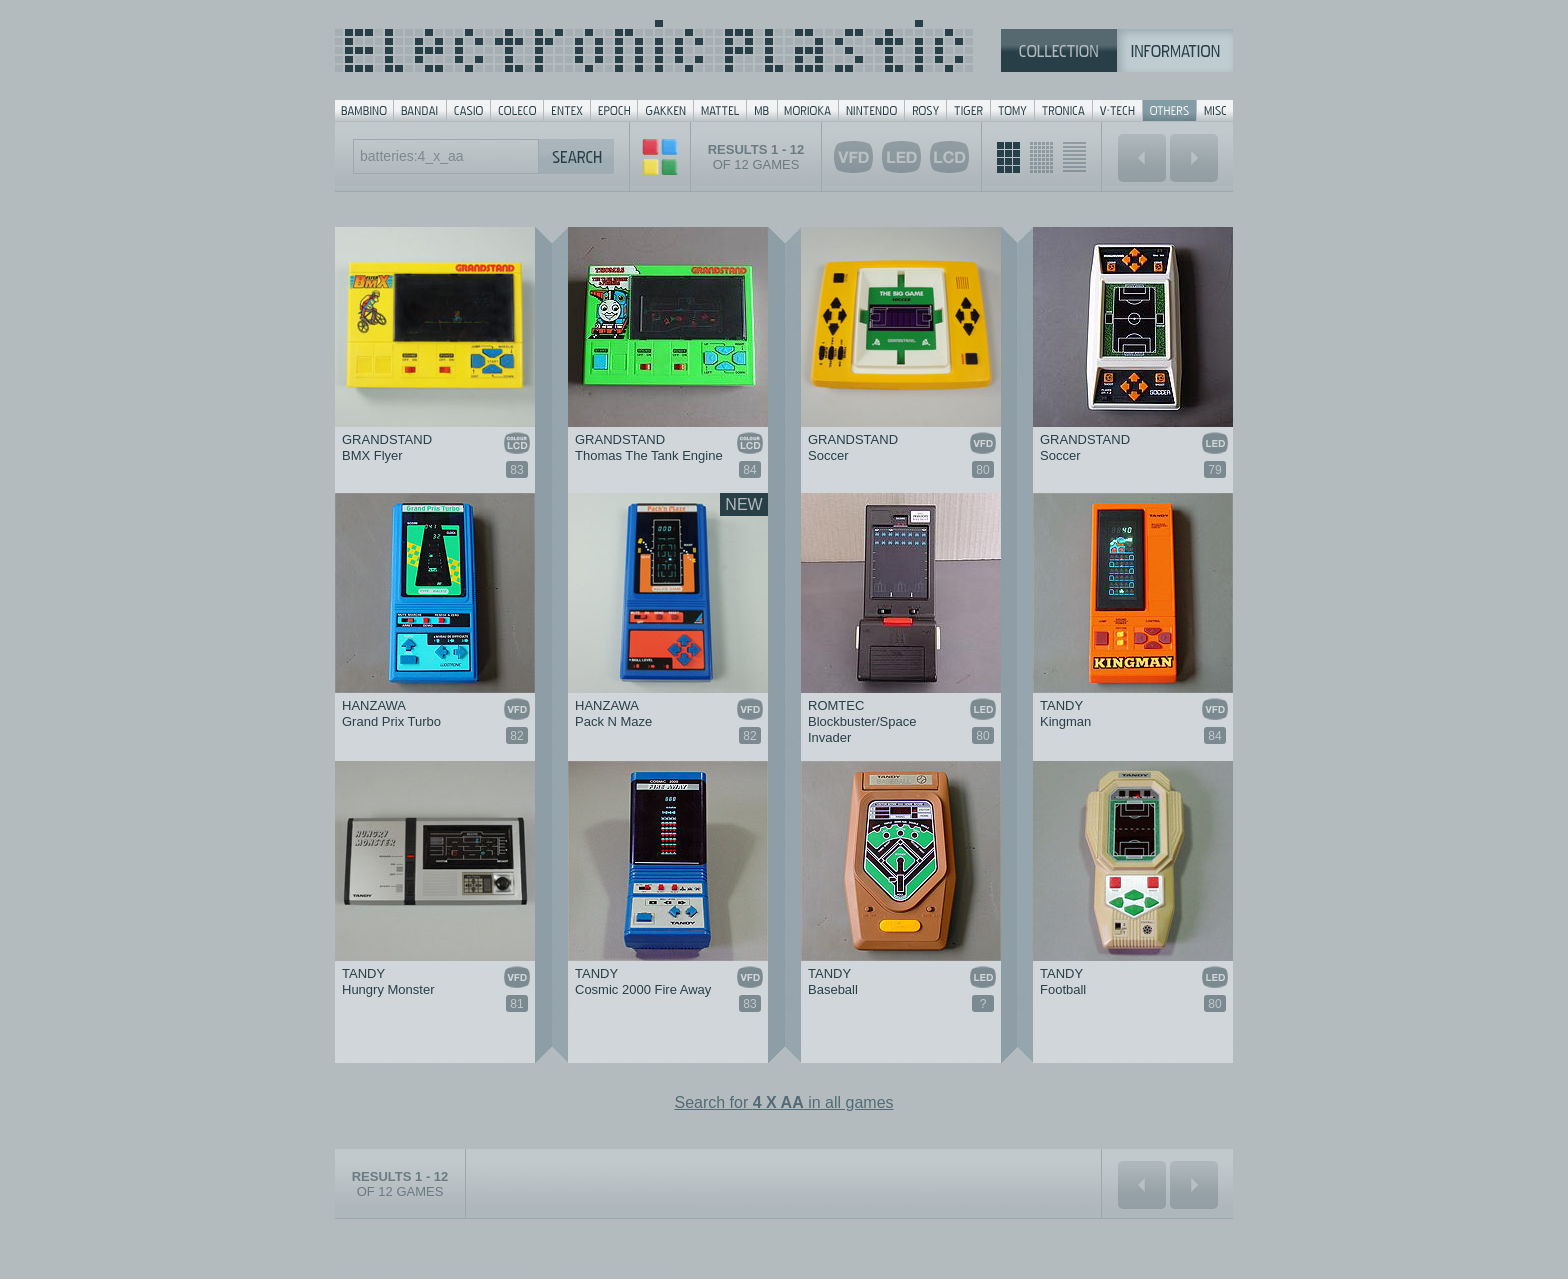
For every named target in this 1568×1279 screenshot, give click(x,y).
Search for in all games (783, 1102)
